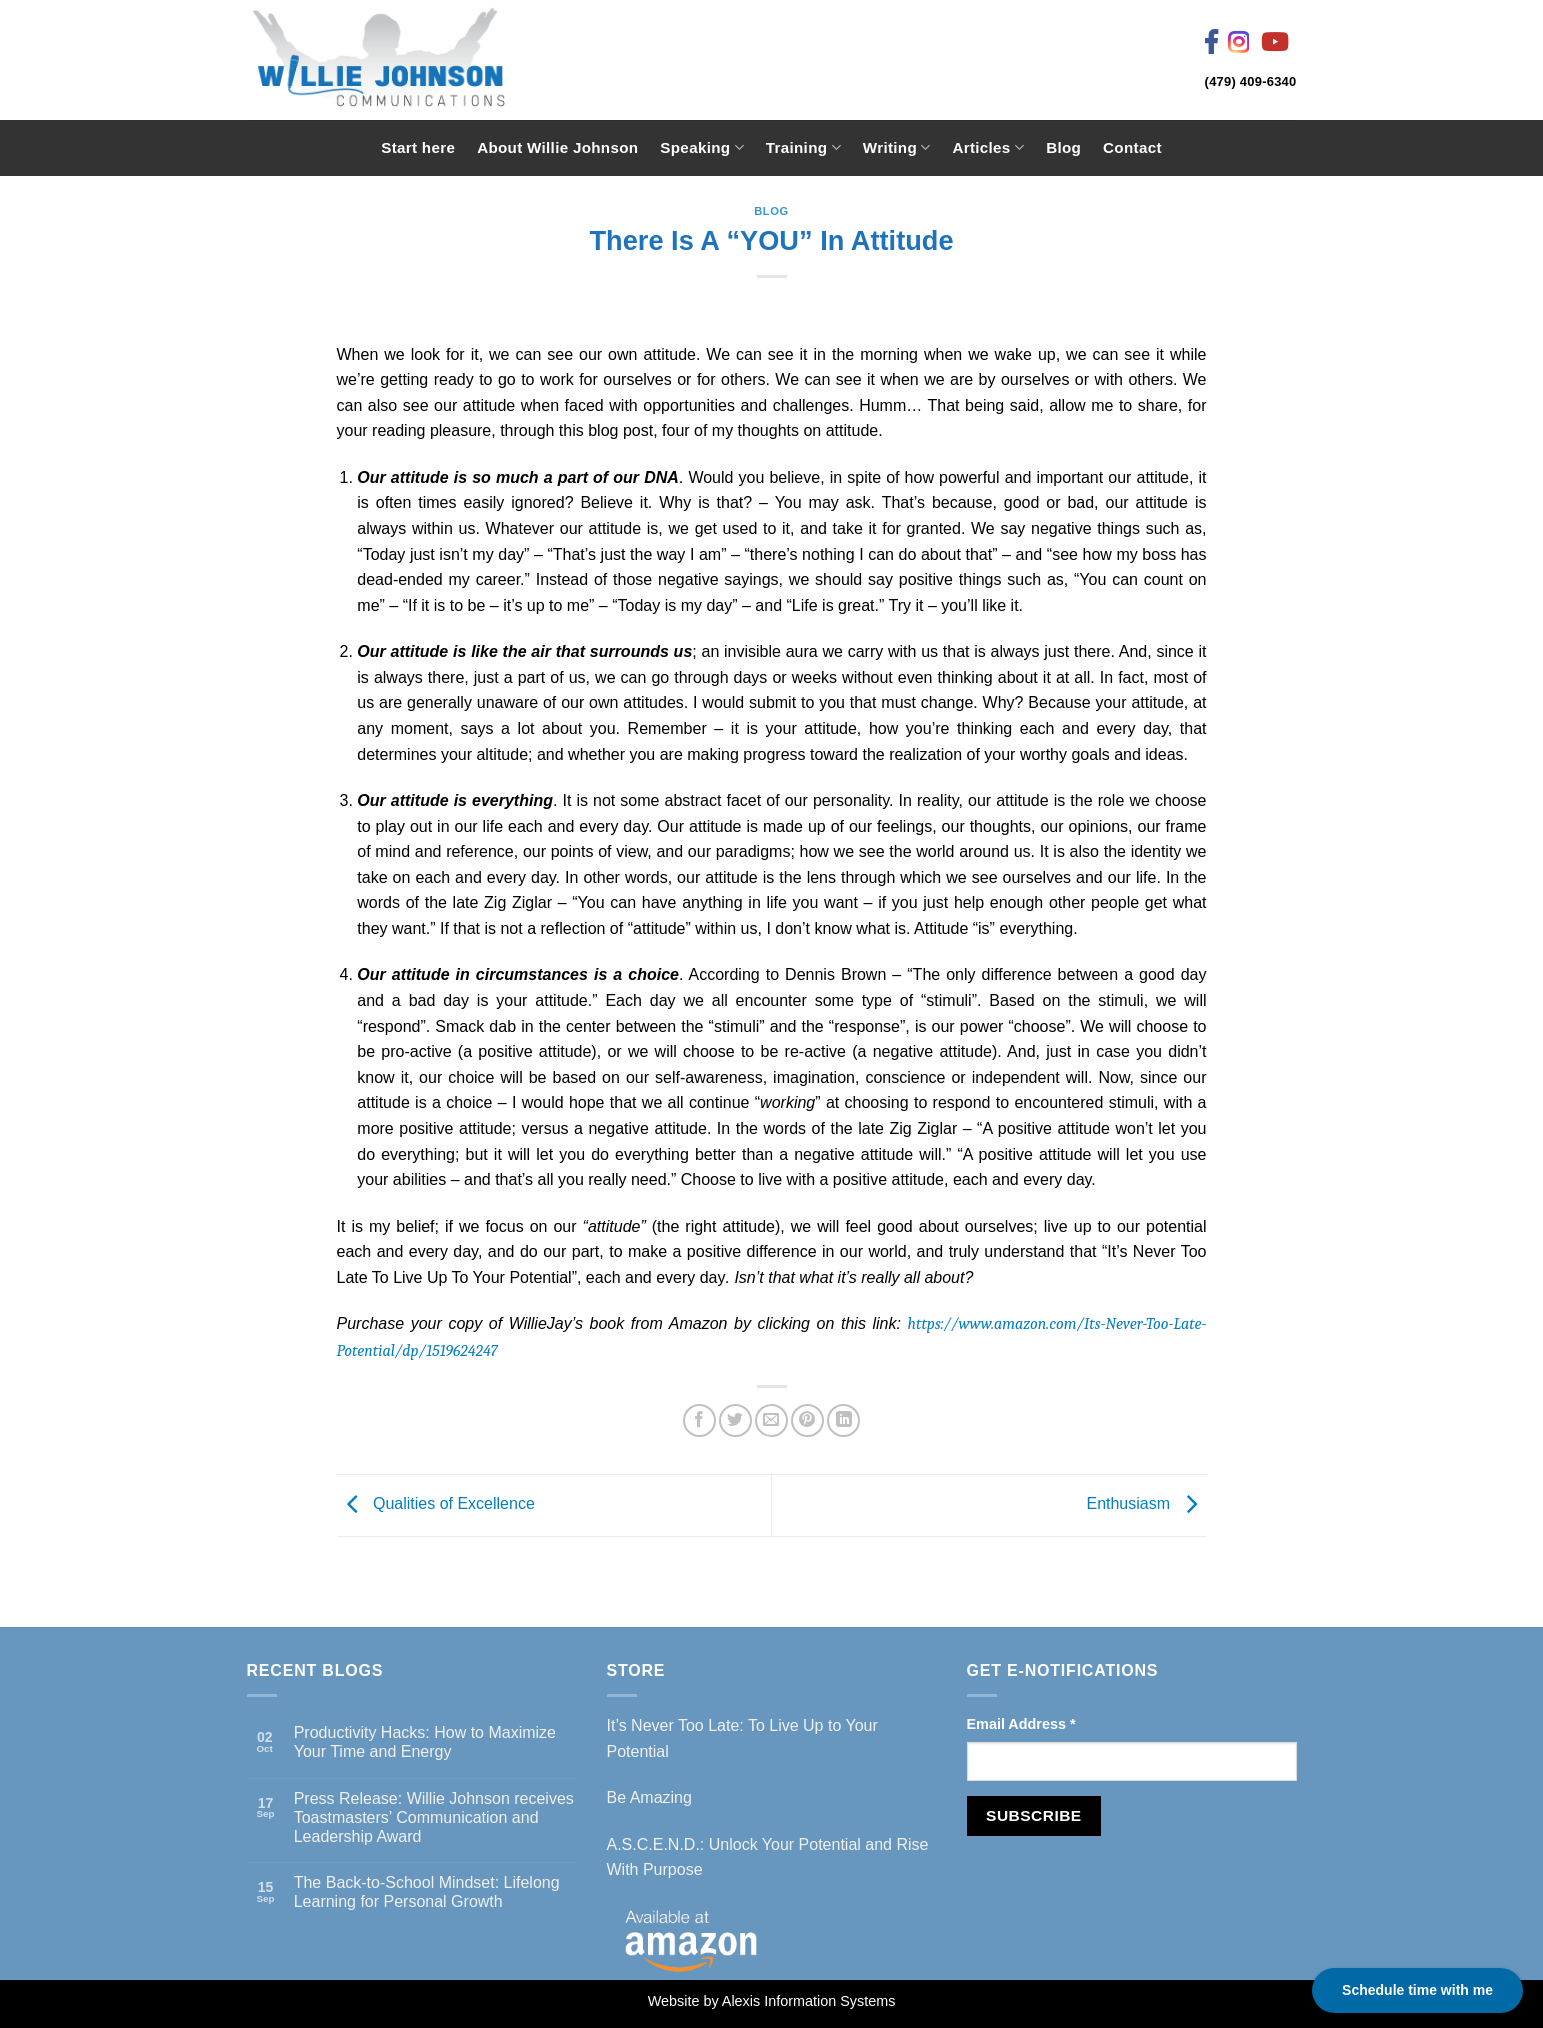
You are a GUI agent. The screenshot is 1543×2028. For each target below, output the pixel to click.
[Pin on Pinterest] (807, 1420)
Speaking (701, 147)
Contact (1132, 147)
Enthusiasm (1146, 1504)
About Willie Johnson (557, 147)
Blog (1063, 147)
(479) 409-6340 (1251, 81)
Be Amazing (649, 1797)
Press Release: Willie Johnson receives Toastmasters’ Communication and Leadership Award (434, 1817)
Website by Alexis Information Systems (772, 2001)
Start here (418, 147)
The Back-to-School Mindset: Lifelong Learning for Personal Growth (427, 1892)
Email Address (1021, 1724)
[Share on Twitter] (735, 1420)
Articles (988, 147)
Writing (897, 147)
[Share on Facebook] (699, 1420)
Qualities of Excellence (436, 1504)
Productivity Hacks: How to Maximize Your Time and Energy (425, 1742)
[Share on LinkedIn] (843, 1420)
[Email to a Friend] (771, 1420)
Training (803, 147)
